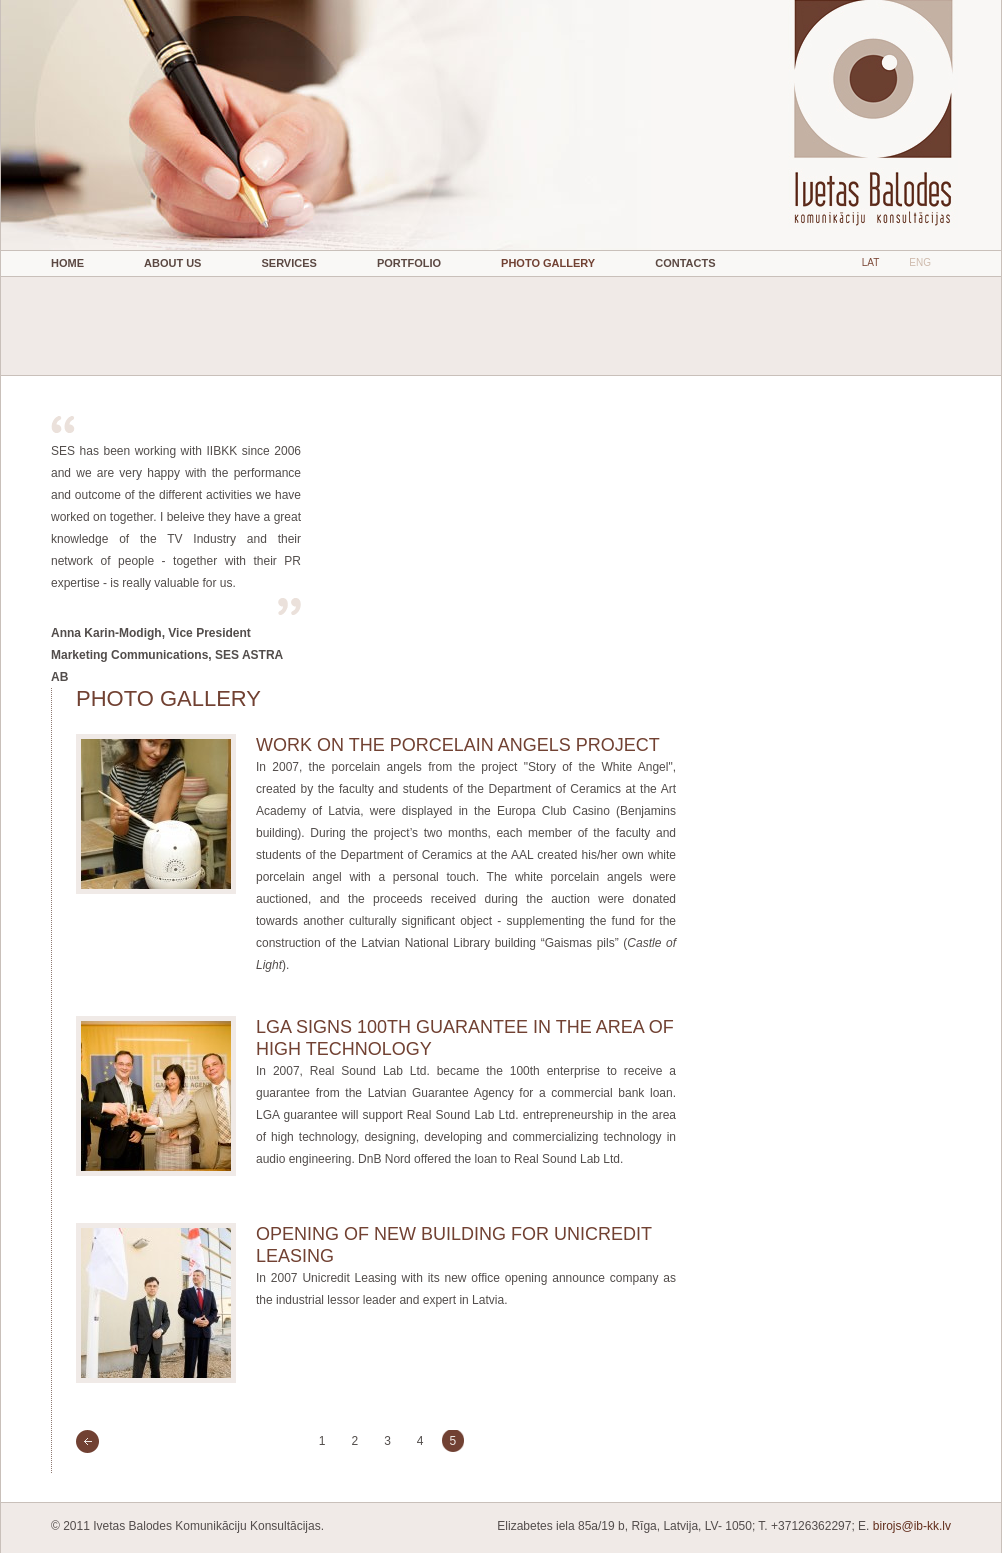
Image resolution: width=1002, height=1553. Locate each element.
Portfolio (409, 263)
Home (67, 263)
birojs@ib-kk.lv (912, 1526)
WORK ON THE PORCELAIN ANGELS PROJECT (458, 745)
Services (288, 263)
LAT (871, 262)
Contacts (685, 263)
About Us (172, 263)
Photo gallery (548, 263)
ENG (920, 262)
